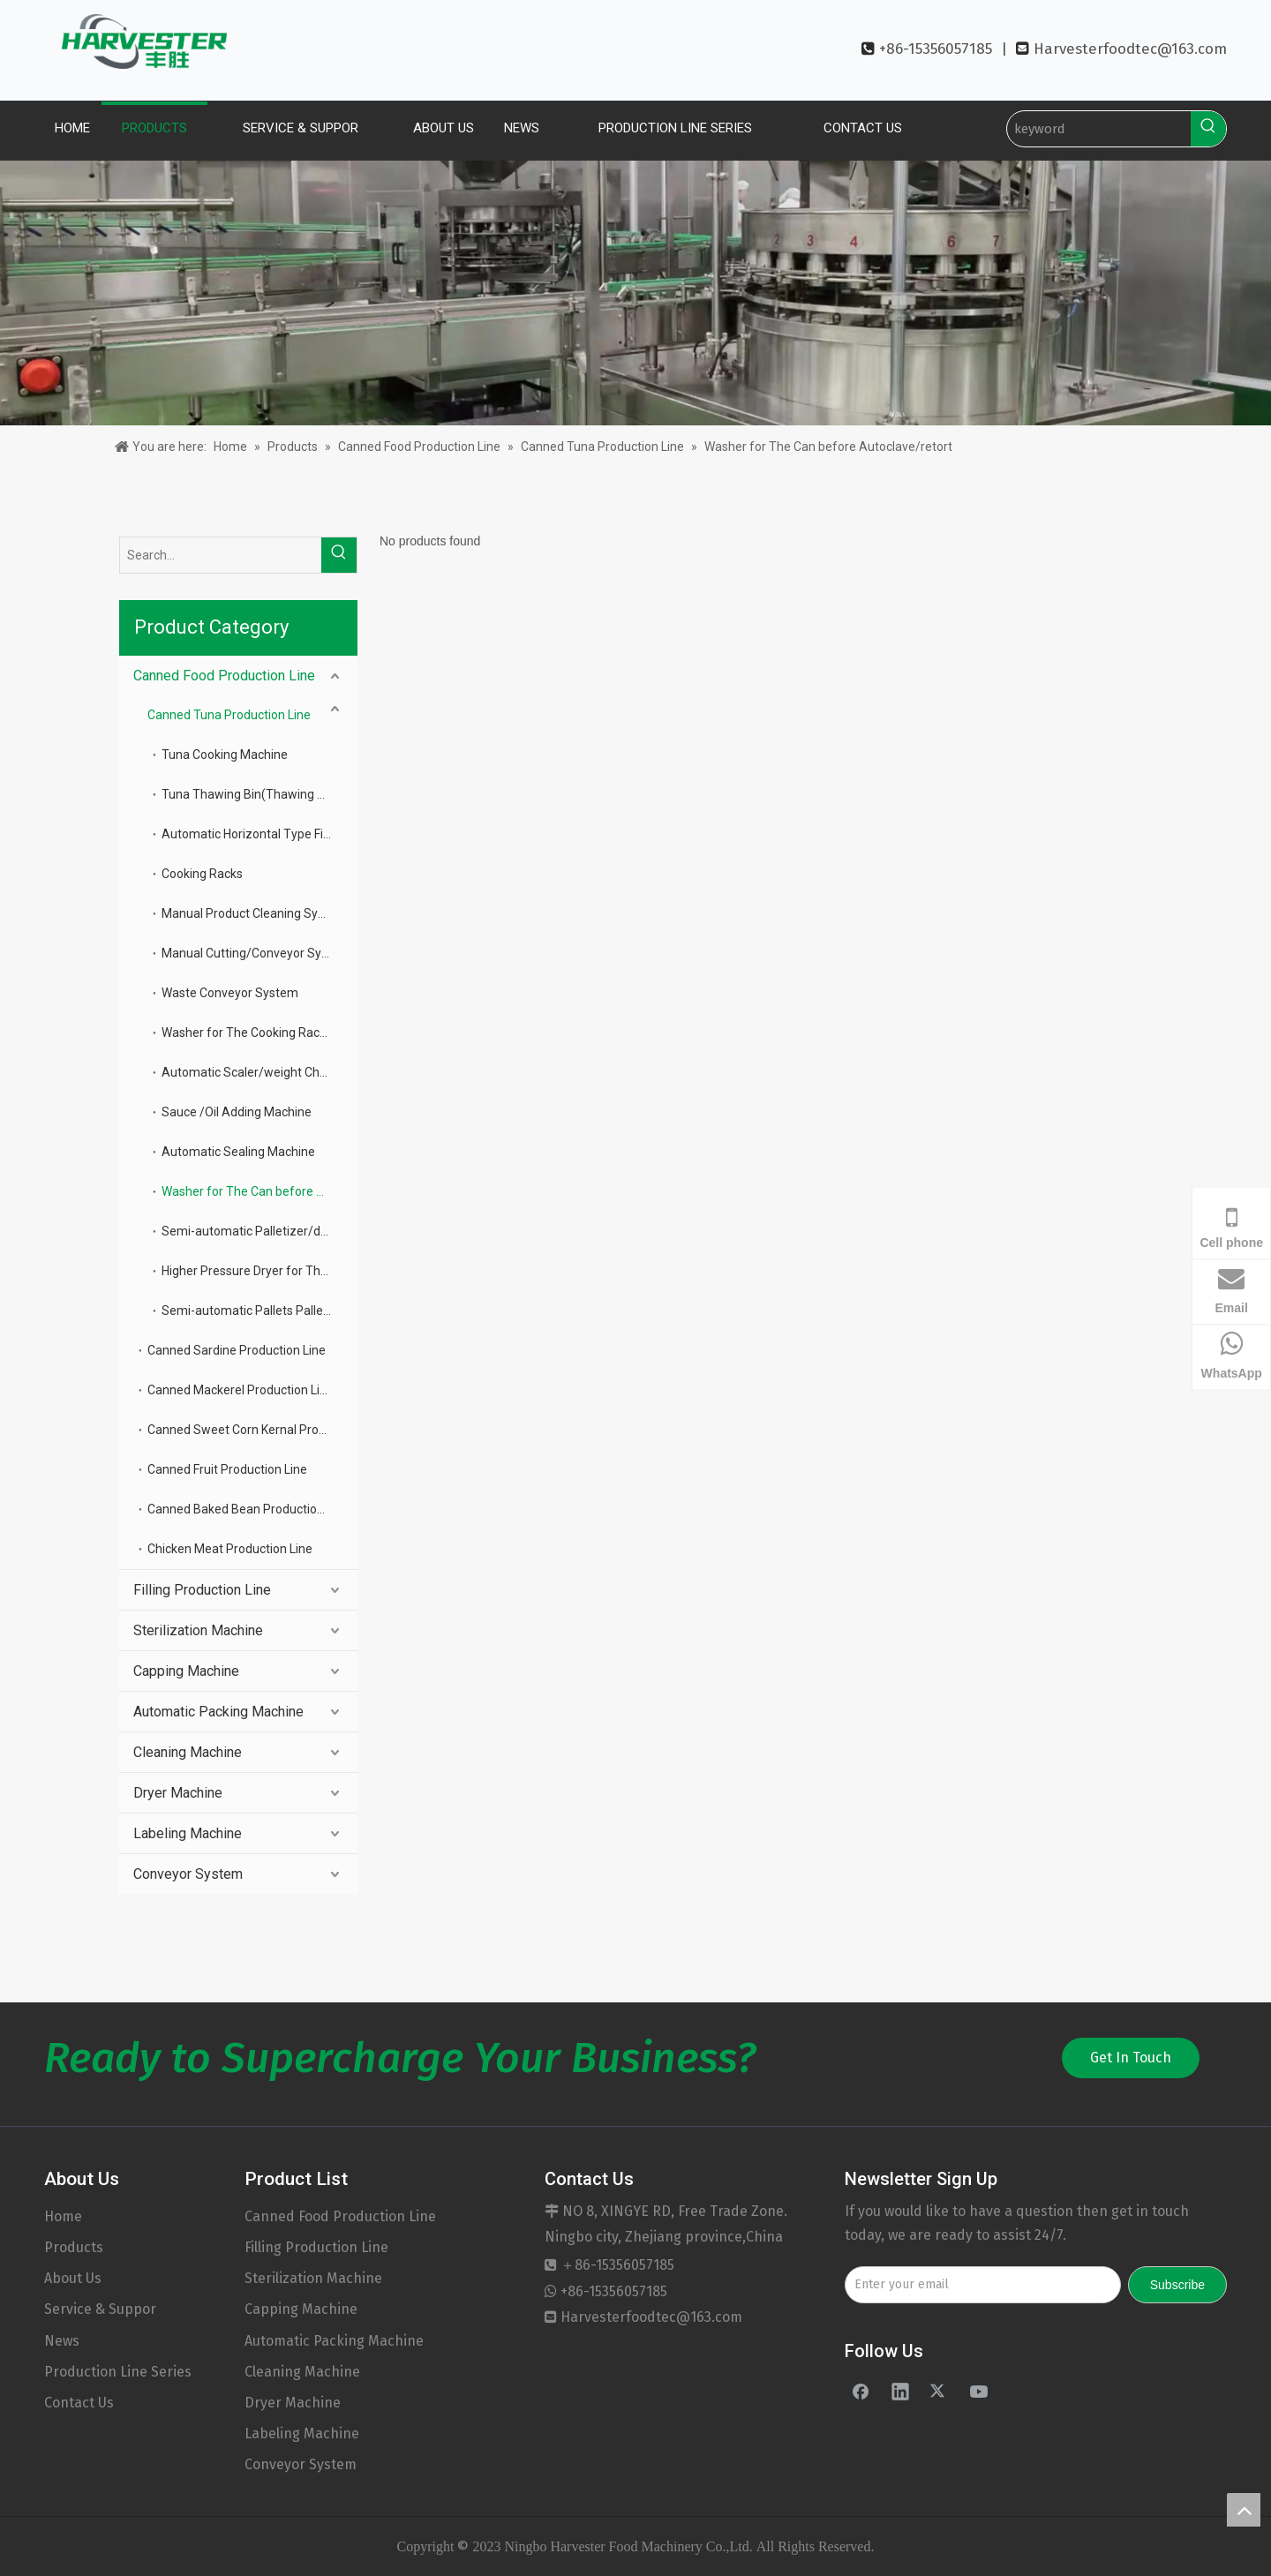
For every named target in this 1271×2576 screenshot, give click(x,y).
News (61, 2340)
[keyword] (1099, 128)
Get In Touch (1130, 2057)
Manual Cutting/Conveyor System (256, 953)
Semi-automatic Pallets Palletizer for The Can (259, 1310)
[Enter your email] (983, 2284)
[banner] (635, 293)
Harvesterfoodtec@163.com (1130, 49)
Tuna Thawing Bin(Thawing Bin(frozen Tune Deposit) (259, 794)
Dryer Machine (177, 1792)
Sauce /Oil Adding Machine (237, 1112)
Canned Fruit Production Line (227, 1469)
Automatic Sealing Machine (238, 1152)
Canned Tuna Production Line (229, 715)
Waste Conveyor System (230, 993)
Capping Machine (186, 1671)
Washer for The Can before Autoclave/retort (259, 1191)
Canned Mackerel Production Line (240, 1390)
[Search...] (220, 555)
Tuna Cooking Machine (225, 754)
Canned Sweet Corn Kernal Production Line (252, 1430)
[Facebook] (860, 2391)
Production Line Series (118, 2371)
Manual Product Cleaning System (254, 913)
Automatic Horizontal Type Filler (251, 834)
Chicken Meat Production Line (229, 1549)
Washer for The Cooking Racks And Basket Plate (259, 1032)
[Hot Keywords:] (1208, 128)
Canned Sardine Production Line (236, 1350)
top (1243, 2510)
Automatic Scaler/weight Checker (256, 1072)
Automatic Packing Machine (218, 1711)
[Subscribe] (1177, 2284)
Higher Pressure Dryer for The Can (257, 1271)
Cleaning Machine (187, 1752)
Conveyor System (188, 1874)
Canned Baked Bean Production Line (248, 1509)
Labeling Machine (187, 1833)
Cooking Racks (202, 874)
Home (63, 2216)
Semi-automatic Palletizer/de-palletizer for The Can (259, 1231)
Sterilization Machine (198, 1630)
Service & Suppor (100, 2309)
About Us (73, 2278)
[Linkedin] (900, 2391)
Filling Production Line (202, 1589)
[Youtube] (979, 2391)
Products (73, 2247)
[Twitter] (939, 2391)
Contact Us (79, 2402)
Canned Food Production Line (224, 675)
